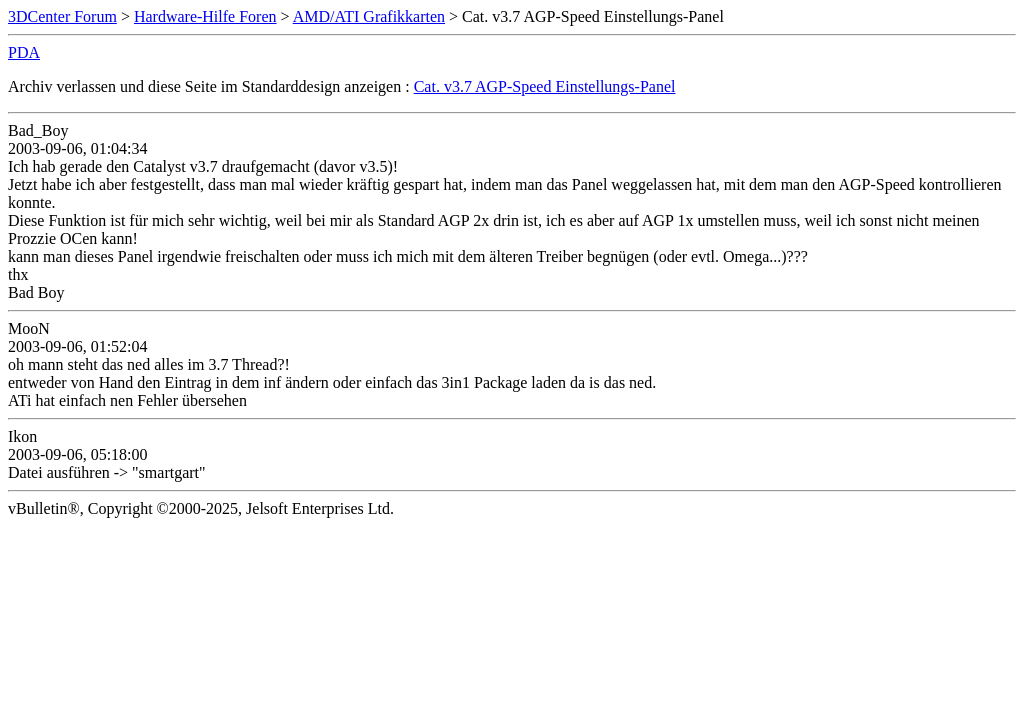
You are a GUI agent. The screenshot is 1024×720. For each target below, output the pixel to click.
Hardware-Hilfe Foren (205, 16)
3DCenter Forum (62, 16)
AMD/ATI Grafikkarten (369, 16)
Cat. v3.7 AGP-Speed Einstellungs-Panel (545, 86)
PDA (24, 52)
